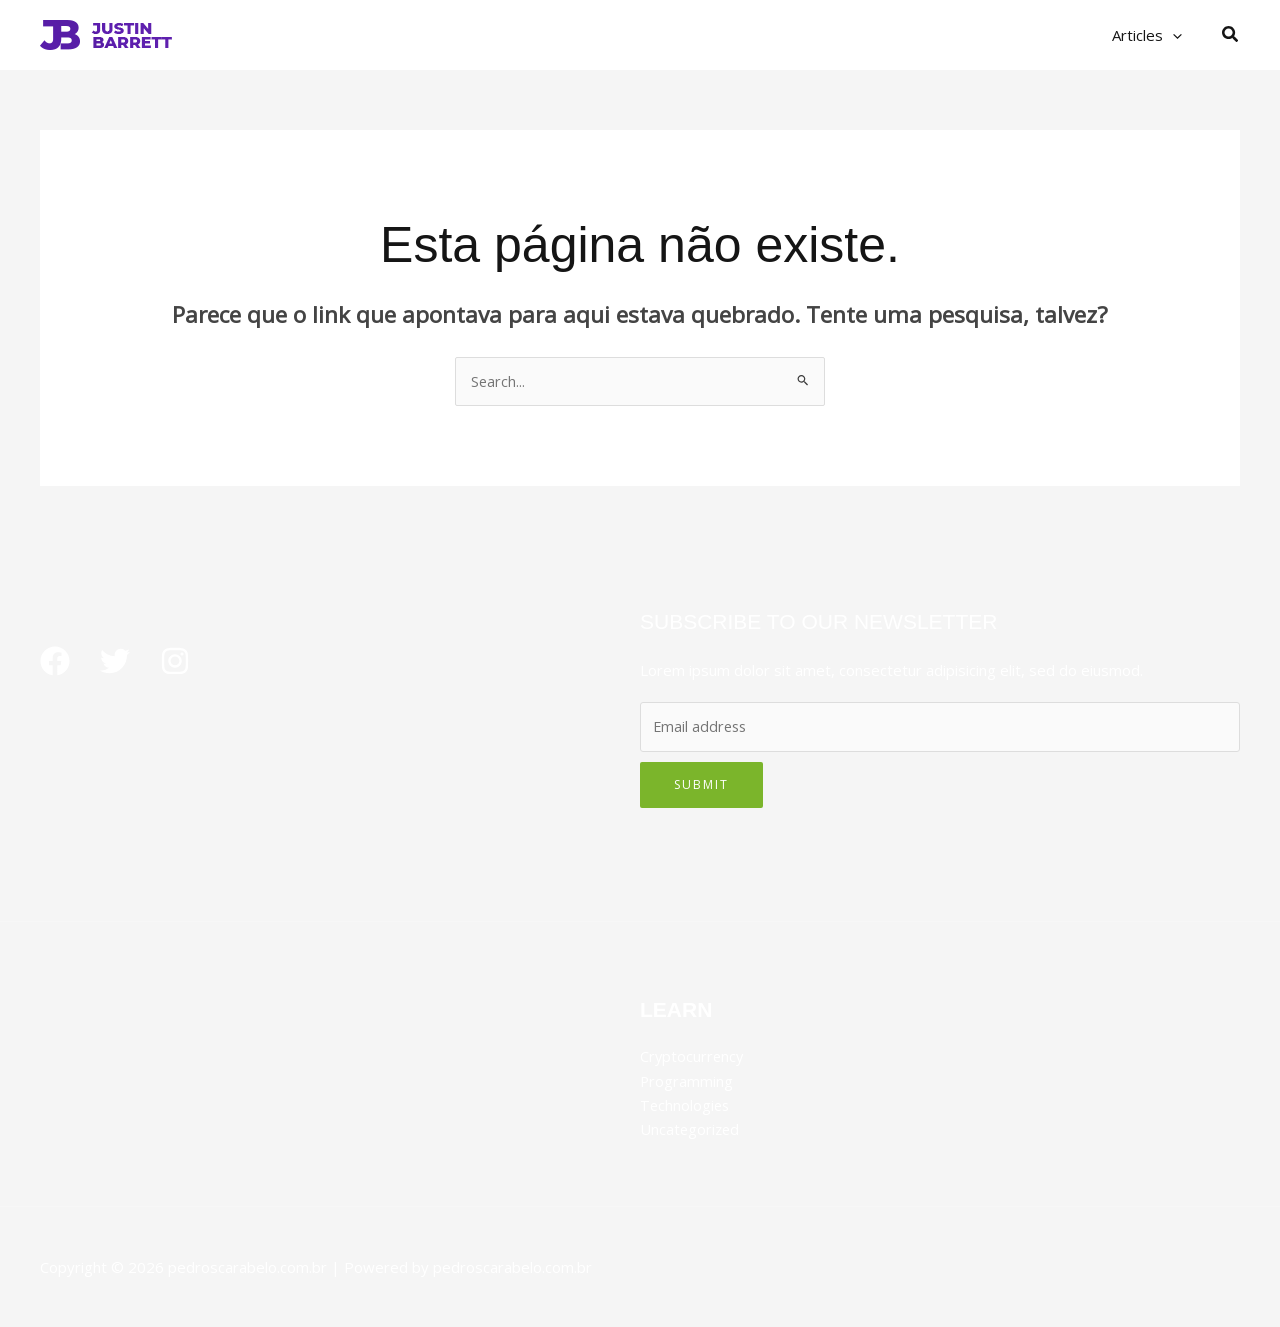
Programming (687, 1081)
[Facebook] (55, 662)
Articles (1152, 35)
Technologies (686, 1105)
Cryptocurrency (693, 1057)
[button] (1177, 35)
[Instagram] (175, 662)
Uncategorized (691, 1129)
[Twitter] (115, 662)
